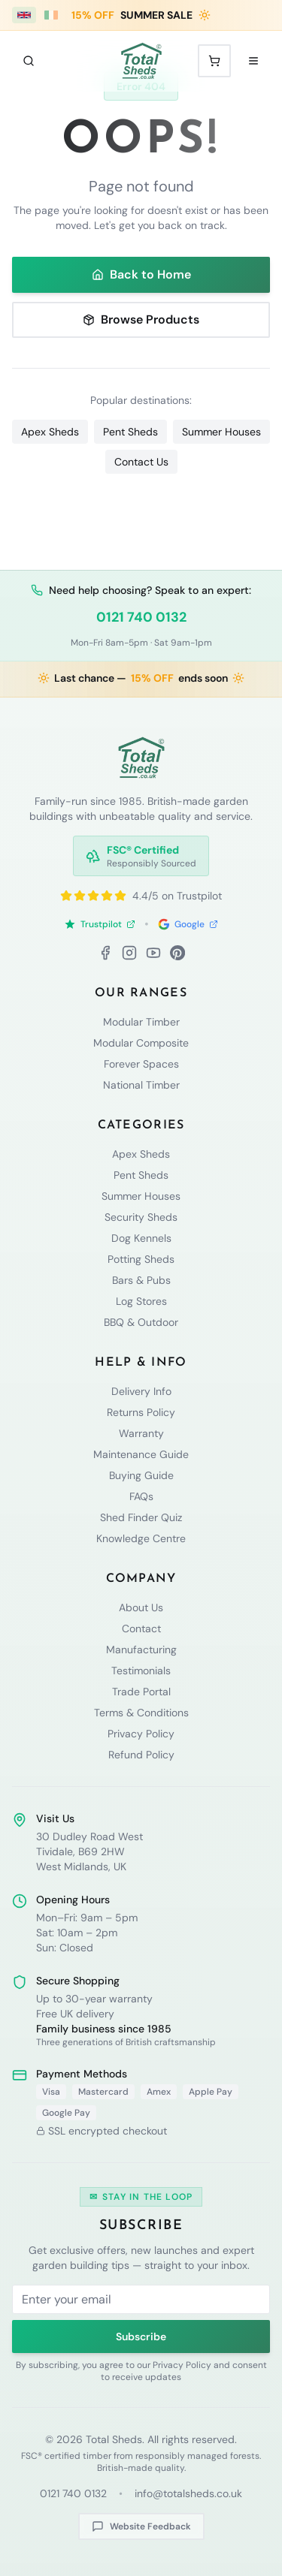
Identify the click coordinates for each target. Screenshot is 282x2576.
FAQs (141, 1496)
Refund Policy (141, 1754)
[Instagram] (129, 952)
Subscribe (141, 2336)
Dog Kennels (141, 1238)
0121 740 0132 (141, 617)
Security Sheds (141, 1217)
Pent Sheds (130, 431)
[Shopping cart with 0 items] (214, 60)
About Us (141, 1607)
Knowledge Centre (141, 1538)
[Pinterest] (177, 952)
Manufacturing (141, 1649)
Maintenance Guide (141, 1454)
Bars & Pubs (141, 1280)
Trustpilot (99, 924)
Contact (141, 1628)
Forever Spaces (141, 1064)
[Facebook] (105, 952)
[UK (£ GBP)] (24, 15)
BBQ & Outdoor (141, 1322)
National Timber (141, 1085)
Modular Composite (141, 1043)
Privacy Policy (141, 1733)
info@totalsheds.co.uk (188, 2493)
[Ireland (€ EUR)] (51, 15)
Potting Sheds (141, 1259)
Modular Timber (141, 1022)
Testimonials (141, 1670)
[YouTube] (153, 952)
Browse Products (141, 319)
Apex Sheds (50, 431)
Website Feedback (141, 2526)
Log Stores (141, 1301)
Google (188, 924)
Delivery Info (141, 1391)
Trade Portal (141, 1691)
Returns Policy (141, 1412)
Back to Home (141, 274)
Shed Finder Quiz (141, 1517)
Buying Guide (141, 1475)
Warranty (141, 1433)
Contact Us (141, 462)
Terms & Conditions (141, 1712)
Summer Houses (221, 431)
